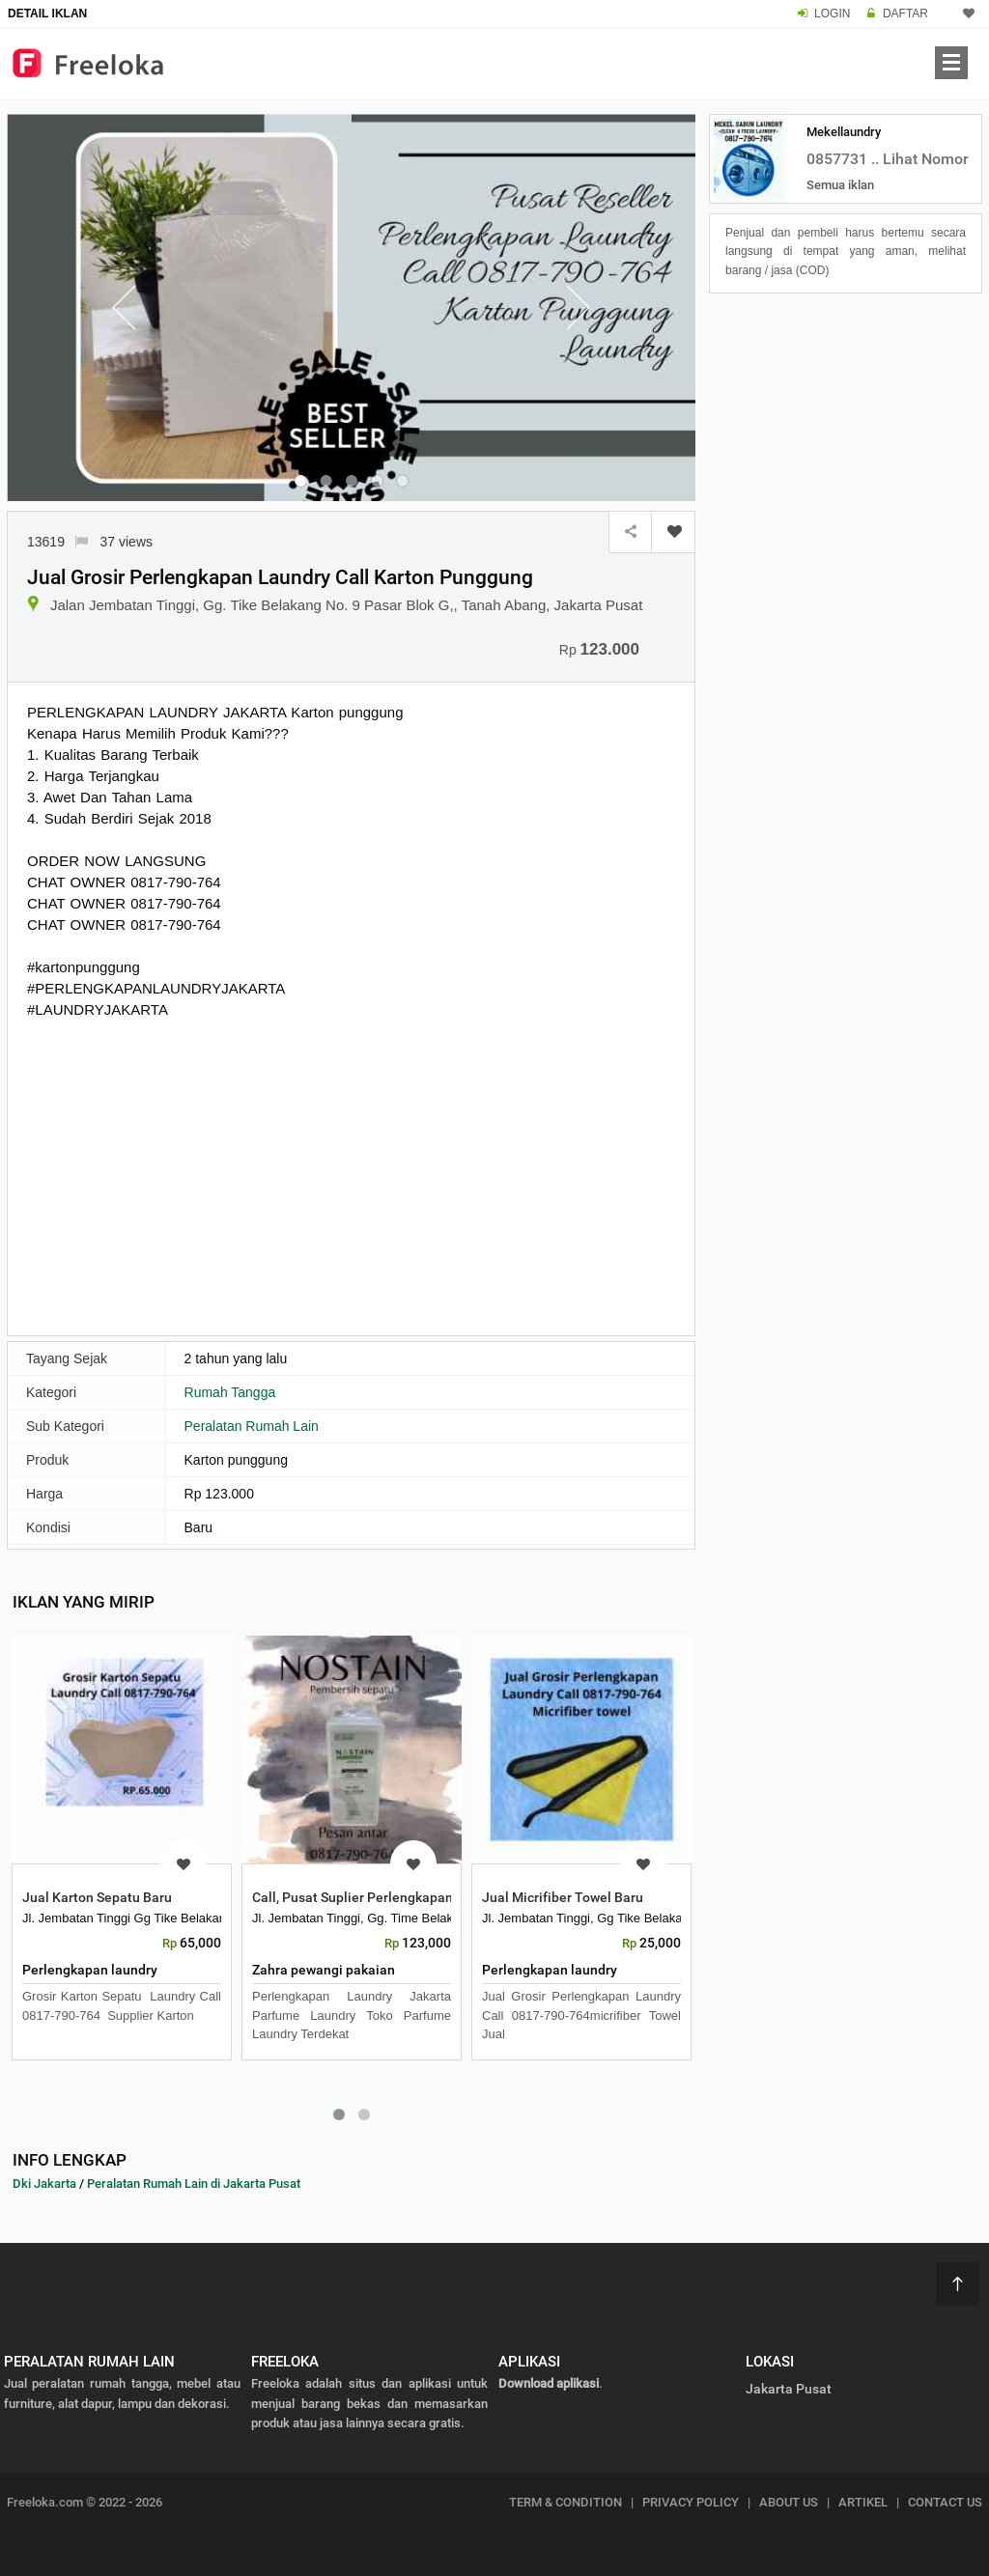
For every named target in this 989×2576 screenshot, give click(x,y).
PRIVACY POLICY (690, 2502)
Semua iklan (840, 185)
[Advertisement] (351, 1175)
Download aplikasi (548, 2383)
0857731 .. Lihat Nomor (887, 159)
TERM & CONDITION (565, 2502)
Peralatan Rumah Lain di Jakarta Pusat (193, 2183)
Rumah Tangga (230, 1392)
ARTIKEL (863, 2502)
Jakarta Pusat (789, 2388)
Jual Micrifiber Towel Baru (562, 1897)
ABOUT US (788, 2502)
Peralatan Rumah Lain (251, 1426)
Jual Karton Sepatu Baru (97, 1897)
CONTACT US (945, 2502)
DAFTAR (905, 13)
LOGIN (832, 13)
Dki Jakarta (44, 2183)
